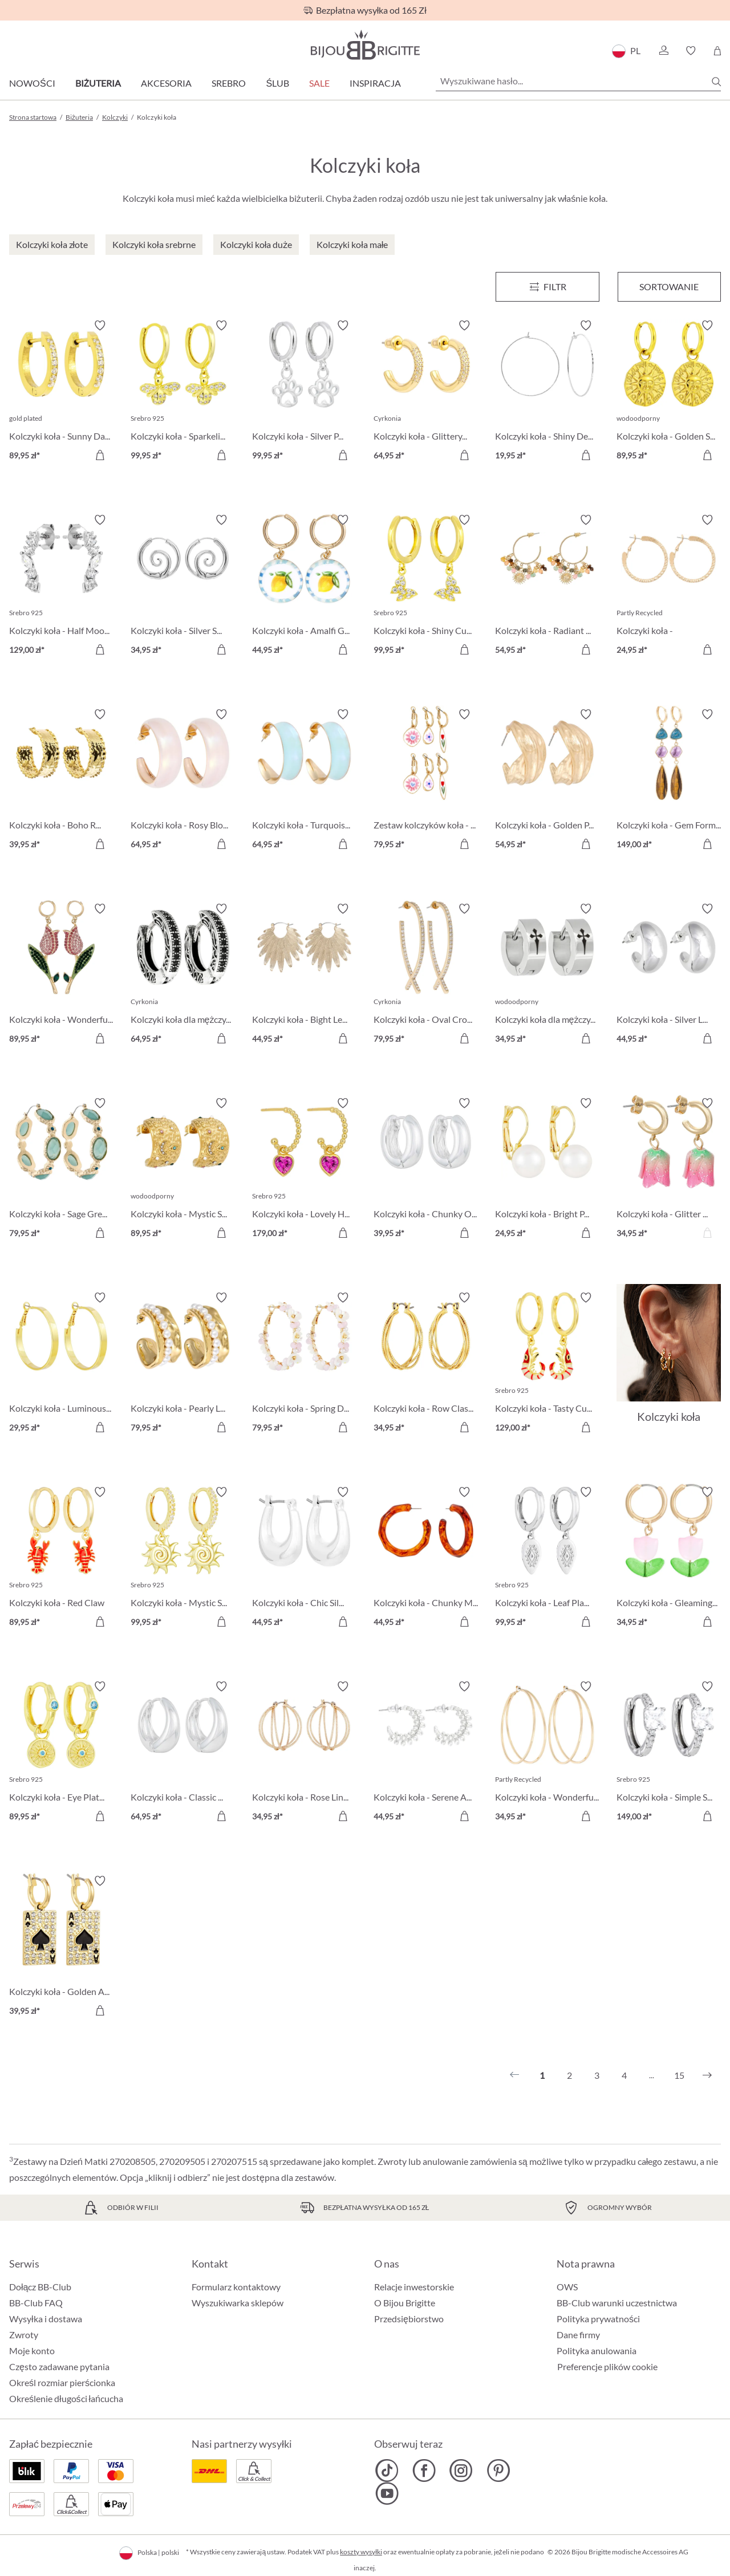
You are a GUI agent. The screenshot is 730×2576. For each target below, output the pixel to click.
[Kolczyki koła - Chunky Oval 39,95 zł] (426, 1170)
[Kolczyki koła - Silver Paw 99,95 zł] (304, 392)
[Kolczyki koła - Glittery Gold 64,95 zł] (426, 392)
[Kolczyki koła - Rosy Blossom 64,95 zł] (183, 781)
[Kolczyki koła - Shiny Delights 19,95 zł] (547, 392)
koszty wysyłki (361, 2551)
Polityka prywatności (598, 2318)
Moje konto (32, 2350)
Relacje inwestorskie (414, 2286)
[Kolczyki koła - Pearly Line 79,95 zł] (183, 1364)
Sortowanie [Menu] (669, 286)
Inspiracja (375, 83)
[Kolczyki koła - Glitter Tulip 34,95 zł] (669, 1170)
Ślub (277, 83)
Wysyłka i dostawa (45, 2318)
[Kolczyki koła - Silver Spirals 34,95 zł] (183, 586)
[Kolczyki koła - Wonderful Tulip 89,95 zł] (61, 975)
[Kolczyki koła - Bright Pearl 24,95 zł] (547, 1170)
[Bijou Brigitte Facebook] (424, 2470)
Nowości (32, 83)
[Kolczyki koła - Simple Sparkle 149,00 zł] (669, 1753)
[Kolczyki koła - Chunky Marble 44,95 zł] (426, 1558)
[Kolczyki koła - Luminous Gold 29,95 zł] (61, 1364)
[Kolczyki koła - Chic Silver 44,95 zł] (304, 1558)
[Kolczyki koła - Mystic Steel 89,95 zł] (183, 1170)
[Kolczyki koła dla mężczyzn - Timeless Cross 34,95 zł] (547, 975)
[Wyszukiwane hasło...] (578, 81)
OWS (567, 2286)
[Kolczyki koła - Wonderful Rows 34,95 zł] (547, 1753)
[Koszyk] (717, 50)
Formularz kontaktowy (236, 2286)
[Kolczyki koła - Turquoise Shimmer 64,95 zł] (304, 781)
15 (679, 2075)
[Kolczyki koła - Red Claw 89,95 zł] (61, 1558)
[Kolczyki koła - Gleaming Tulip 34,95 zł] (669, 1558)
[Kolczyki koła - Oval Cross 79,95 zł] (426, 975)
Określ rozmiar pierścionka (62, 2382)
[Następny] (707, 2075)
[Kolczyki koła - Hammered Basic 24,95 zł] (669, 586)
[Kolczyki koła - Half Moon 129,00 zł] (61, 586)
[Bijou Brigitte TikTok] (387, 2470)
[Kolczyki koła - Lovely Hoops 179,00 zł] (304, 1170)
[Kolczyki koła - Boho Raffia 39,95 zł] (61, 781)
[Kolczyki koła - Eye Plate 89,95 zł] (61, 1753)
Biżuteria (98, 83)
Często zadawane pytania (59, 2366)
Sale (319, 83)
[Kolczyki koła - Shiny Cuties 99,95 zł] (426, 586)
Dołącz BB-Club (40, 2286)
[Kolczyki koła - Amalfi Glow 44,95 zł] (304, 586)
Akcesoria (166, 83)
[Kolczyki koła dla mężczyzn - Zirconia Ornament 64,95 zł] (183, 975)
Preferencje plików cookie (607, 2367)
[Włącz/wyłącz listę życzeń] (99, 325)
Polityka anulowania (596, 2350)
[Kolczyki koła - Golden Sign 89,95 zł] (669, 392)
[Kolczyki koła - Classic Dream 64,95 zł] (183, 1753)
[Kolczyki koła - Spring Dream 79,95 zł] (304, 1364)
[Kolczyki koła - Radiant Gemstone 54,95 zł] (547, 586)
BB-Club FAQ (36, 2302)
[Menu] (547, 287)
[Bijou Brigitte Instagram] (461, 2470)
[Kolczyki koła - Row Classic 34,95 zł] (426, 1364)
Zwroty (23, 2334)
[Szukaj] (716, 81)
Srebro (229, 83)
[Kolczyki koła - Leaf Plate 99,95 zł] (547, 1558)
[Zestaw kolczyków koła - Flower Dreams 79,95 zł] (426, 781)
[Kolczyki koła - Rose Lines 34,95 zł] (304, 1753)
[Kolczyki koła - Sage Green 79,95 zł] (61, 1170)
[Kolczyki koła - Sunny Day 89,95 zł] (61, 392)
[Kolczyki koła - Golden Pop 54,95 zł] (547, 781)
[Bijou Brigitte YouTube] (387, 2493)
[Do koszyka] (99, 455)
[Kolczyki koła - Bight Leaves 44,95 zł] (304, 975)
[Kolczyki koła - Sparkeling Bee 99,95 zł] (183, 392)
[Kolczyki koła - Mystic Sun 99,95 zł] (183, 1558)
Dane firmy (578, 2334)
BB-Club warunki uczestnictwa (617, 2302)
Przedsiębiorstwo (409, 2318)
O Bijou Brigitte (404, 2302)
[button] (663, 50)
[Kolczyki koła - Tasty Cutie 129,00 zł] (547, 1364)
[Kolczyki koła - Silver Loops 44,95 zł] (669, 975)
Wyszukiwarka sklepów (237, 2302)
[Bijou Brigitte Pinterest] (498, 2470)
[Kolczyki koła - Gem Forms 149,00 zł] (669, 781)
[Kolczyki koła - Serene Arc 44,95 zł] (426, 1753)
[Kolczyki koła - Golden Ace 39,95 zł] (61, 1947)
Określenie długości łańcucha (66, 2398)
